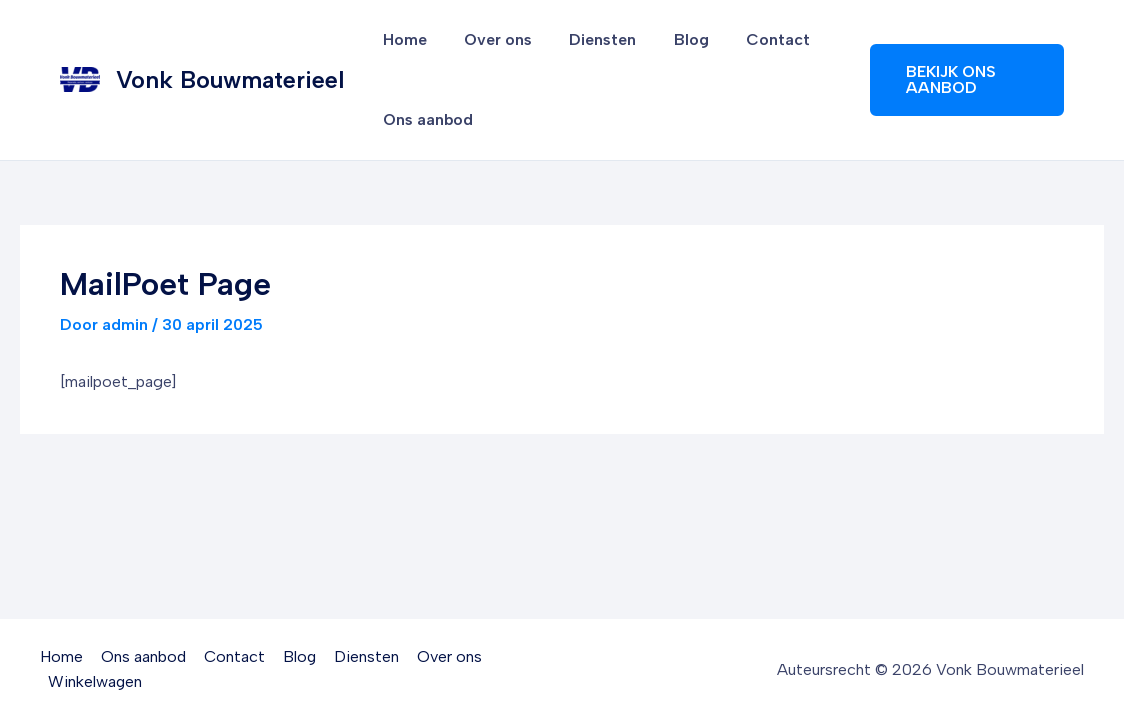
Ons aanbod (425, 119)
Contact (754, 39)
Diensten (589, 39)
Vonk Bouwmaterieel (230, 79)
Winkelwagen (95, 681)
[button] (963, 80)
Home (402, 39)
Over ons (490, 39)
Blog (672, 39)
